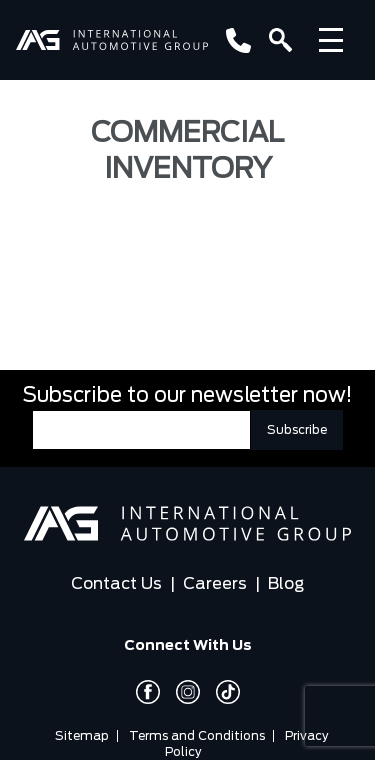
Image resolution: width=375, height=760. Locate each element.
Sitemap (82, 736)
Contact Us (116, 584)
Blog (286, 584)
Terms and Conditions (197, 736)
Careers (215, 584)
